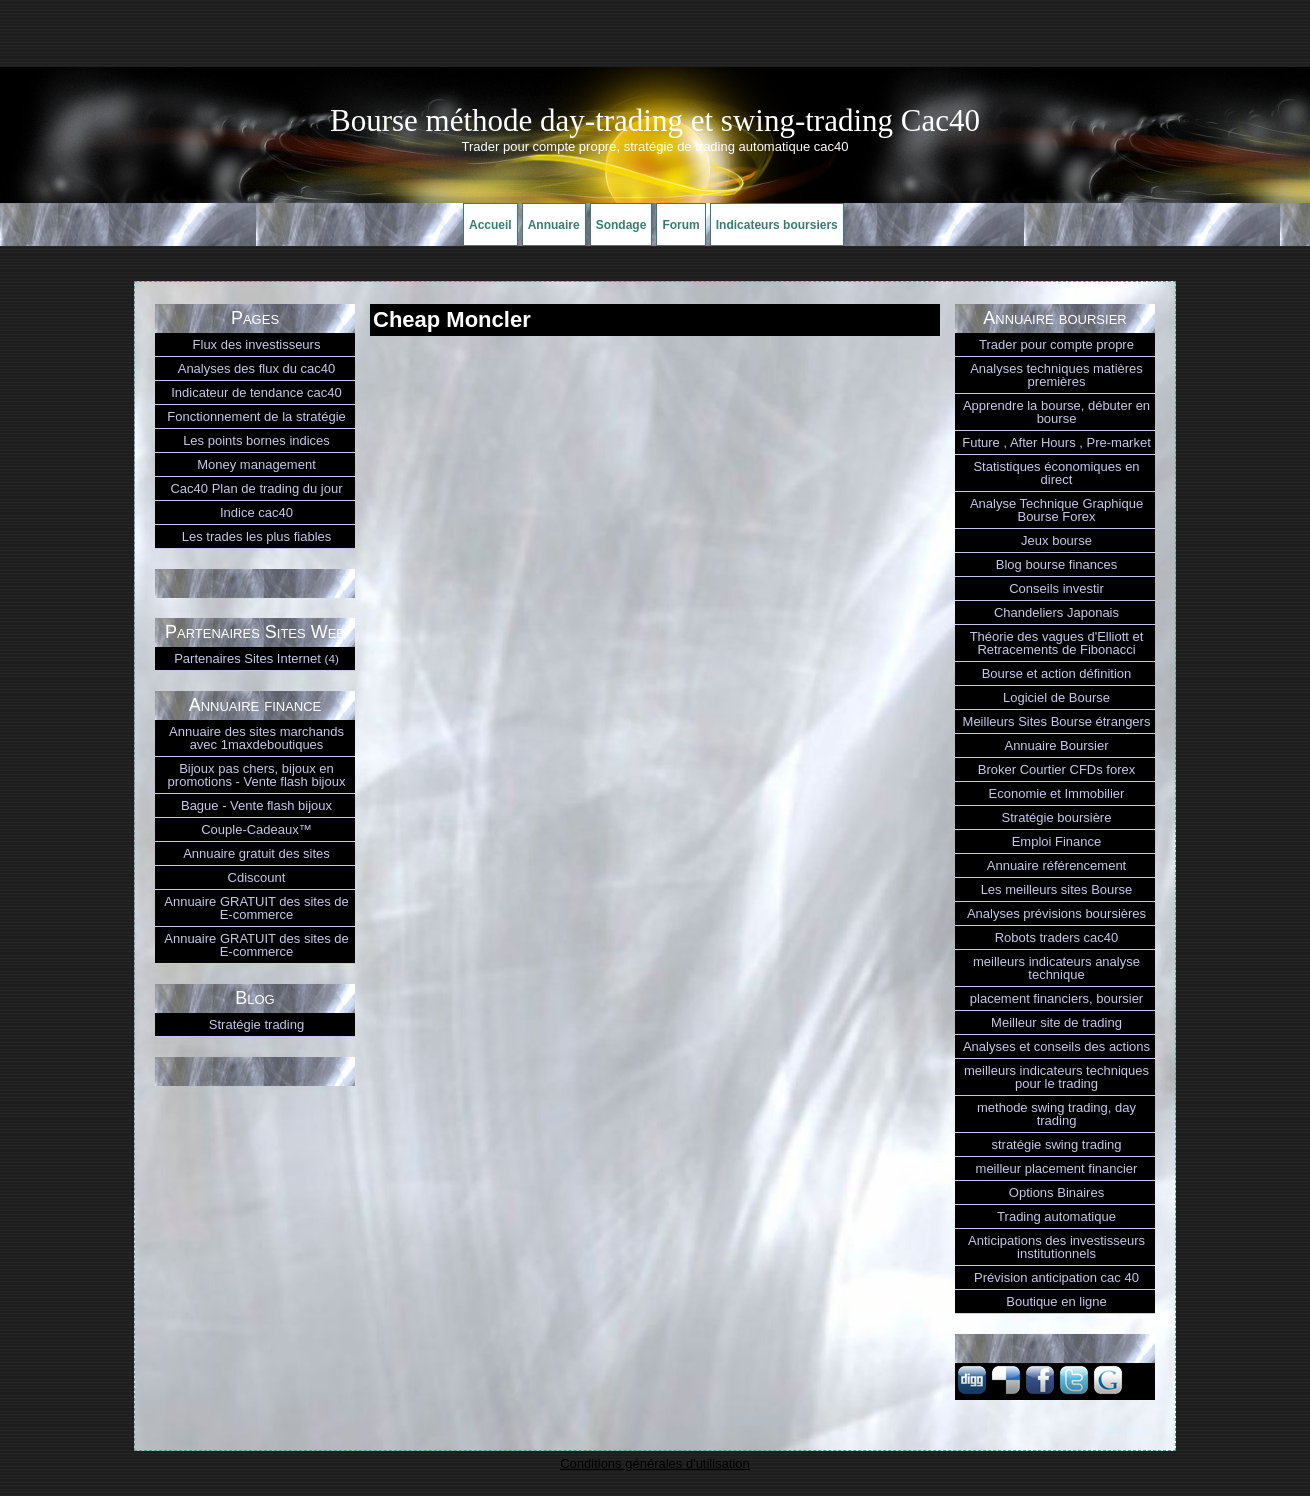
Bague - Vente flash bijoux (256, 805)
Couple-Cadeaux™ (256, 829)
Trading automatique (1056, 1216)
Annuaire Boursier (1056, 745)
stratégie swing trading (1056, 1144)
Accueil (490, 225)
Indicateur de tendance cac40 (256, 392)
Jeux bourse (1056, 540)
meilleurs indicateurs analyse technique (1056, 968)
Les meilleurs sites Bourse (1057, 889)
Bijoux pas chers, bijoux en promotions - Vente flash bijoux (257, 775)
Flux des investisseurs (257, 344)
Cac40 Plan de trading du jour (256, 488)
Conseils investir (1056, 588)
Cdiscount (257, 877)
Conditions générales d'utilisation (655, 1463)
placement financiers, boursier (1056, 998)
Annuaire (554, 225)
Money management (256, 464)
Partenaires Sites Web (255, 632)
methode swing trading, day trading (1056, 1114)
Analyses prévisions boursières (1056, 913)
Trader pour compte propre (1056, 344)
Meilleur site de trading (1056, 1022)
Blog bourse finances (1056, 564)
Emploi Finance (1057, 841)
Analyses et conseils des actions (1056, 1046)
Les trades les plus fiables (257, 536)
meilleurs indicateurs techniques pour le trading (1056, 1077)
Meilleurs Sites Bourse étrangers (1057, 721)
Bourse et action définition (1057, 673)
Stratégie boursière (1057, 817)
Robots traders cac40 (1057, 937)
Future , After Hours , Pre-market (1056, 442)
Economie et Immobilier (1057, 793)
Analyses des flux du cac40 (257, 368)
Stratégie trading (256, 1024)
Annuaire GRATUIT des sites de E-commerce (256, 908)
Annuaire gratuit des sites (256, 853)
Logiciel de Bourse (1056, 697)
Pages (255, 318)
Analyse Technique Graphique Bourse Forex (1056, 510)
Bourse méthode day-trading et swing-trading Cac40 (655, 120)
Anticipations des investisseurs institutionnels (1056, 1247)
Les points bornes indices (256, 440)
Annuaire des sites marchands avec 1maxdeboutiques (256, 738)
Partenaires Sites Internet (256, 658)
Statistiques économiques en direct (1056, 473)
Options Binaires (1056, 1192)
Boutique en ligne (1056, 1301)
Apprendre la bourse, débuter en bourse (1056, 412)
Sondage (621, 225)
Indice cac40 (256, 512)
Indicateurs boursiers (777, 225)
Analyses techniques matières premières (1056, 375)
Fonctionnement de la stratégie (256, 416)
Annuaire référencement (1056, 865)
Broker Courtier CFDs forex (1056, 769)
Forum (680, 225)
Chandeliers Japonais (1056, 612)
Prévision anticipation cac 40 (1056, 1277)
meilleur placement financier (1057, 1168)
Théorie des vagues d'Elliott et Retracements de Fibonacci (1057, 643)
